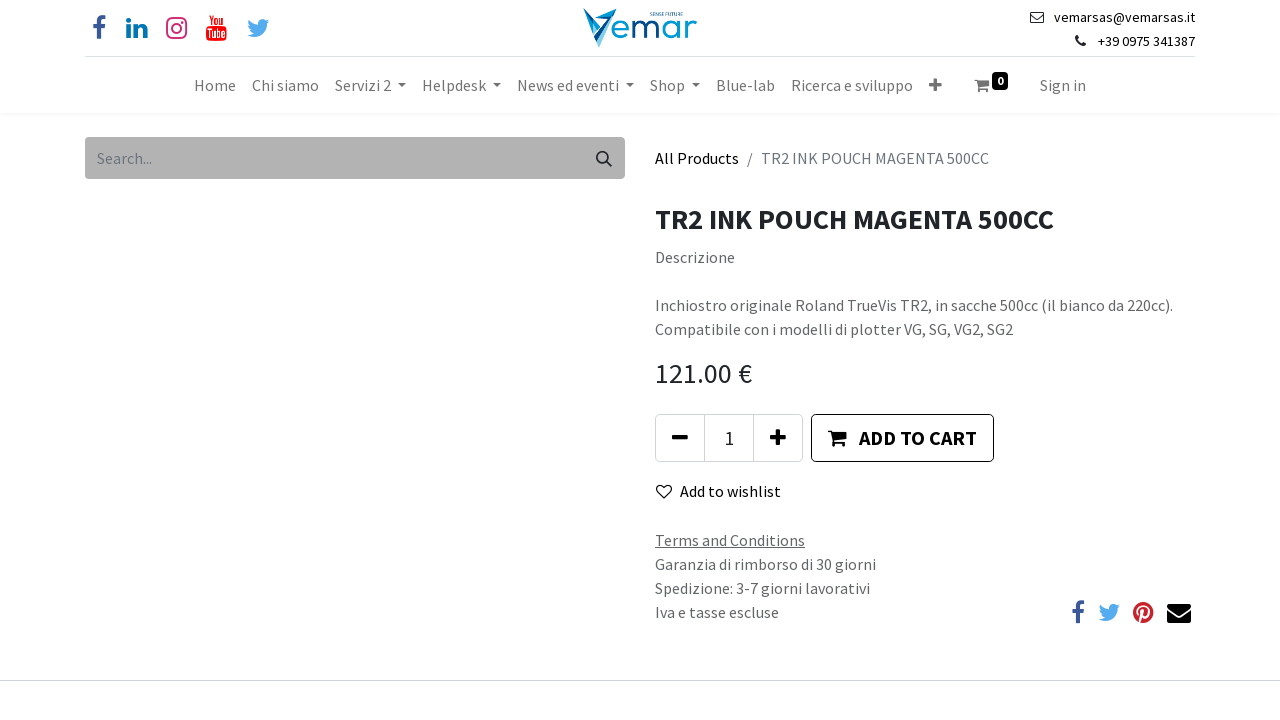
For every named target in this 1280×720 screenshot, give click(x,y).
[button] (935, 85)
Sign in (1063, 85)
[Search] (604, 158)
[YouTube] (216, 28)
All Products (697, 158)
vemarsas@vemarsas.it (1124, 17)
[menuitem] (215, 85)
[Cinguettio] (258, 28)
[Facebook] (99, 28)
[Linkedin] (136, 28)
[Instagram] (176, 28)
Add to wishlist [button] (718, 491)
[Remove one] (680, 438)
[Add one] (778, 438)
